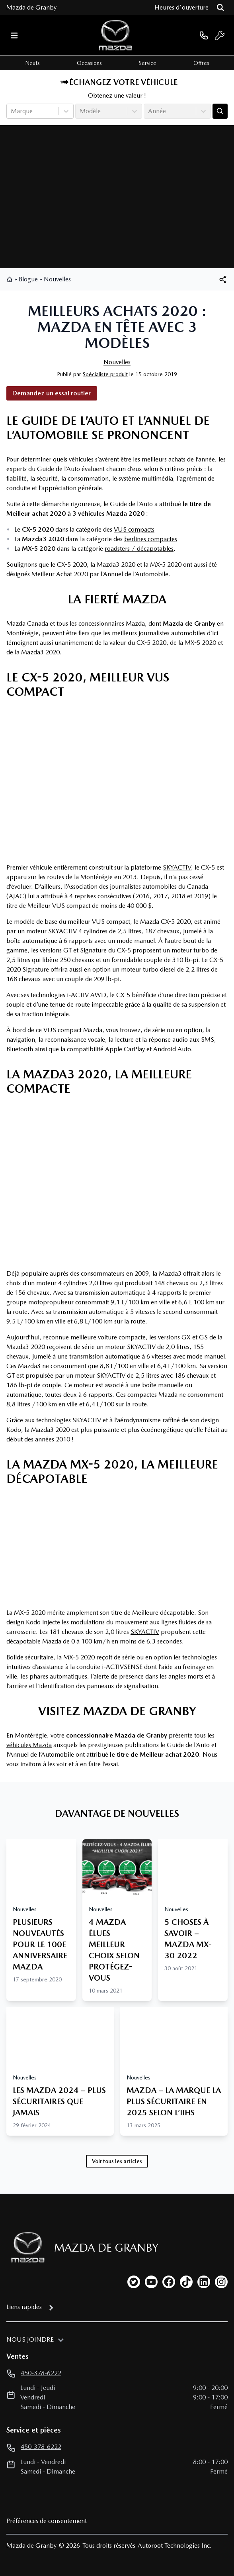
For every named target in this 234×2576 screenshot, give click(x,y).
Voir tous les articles (117, 2161)
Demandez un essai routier (51, 393)
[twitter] (133, 2282)
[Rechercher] (220, 7)
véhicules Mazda (29, 1745)
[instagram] (221, 2282)
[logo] (115, 35)
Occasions (89, 63)
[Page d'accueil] (25, 2247)
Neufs (32, 63)
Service (147, 63)
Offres (201, 63)
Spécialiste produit (105, 374)
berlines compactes (150, 539)
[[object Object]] (223, 279)
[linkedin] (203, 2282)
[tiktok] (186, 2282)
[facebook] (168, 2282)
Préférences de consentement (46, 2521)
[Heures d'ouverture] (181, 7)
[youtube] (151, 2282)
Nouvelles (57, 279)
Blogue (28, 279)
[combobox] (11, 111)
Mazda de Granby (31, 7)
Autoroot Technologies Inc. (175, 2545)
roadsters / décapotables (139, 548)
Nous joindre (30, 2339)
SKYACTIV (177, 867)
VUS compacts (134, 529)
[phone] (204, 35)
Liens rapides (24, 2307)
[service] (220, 35)
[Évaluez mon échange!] (220, 111)
